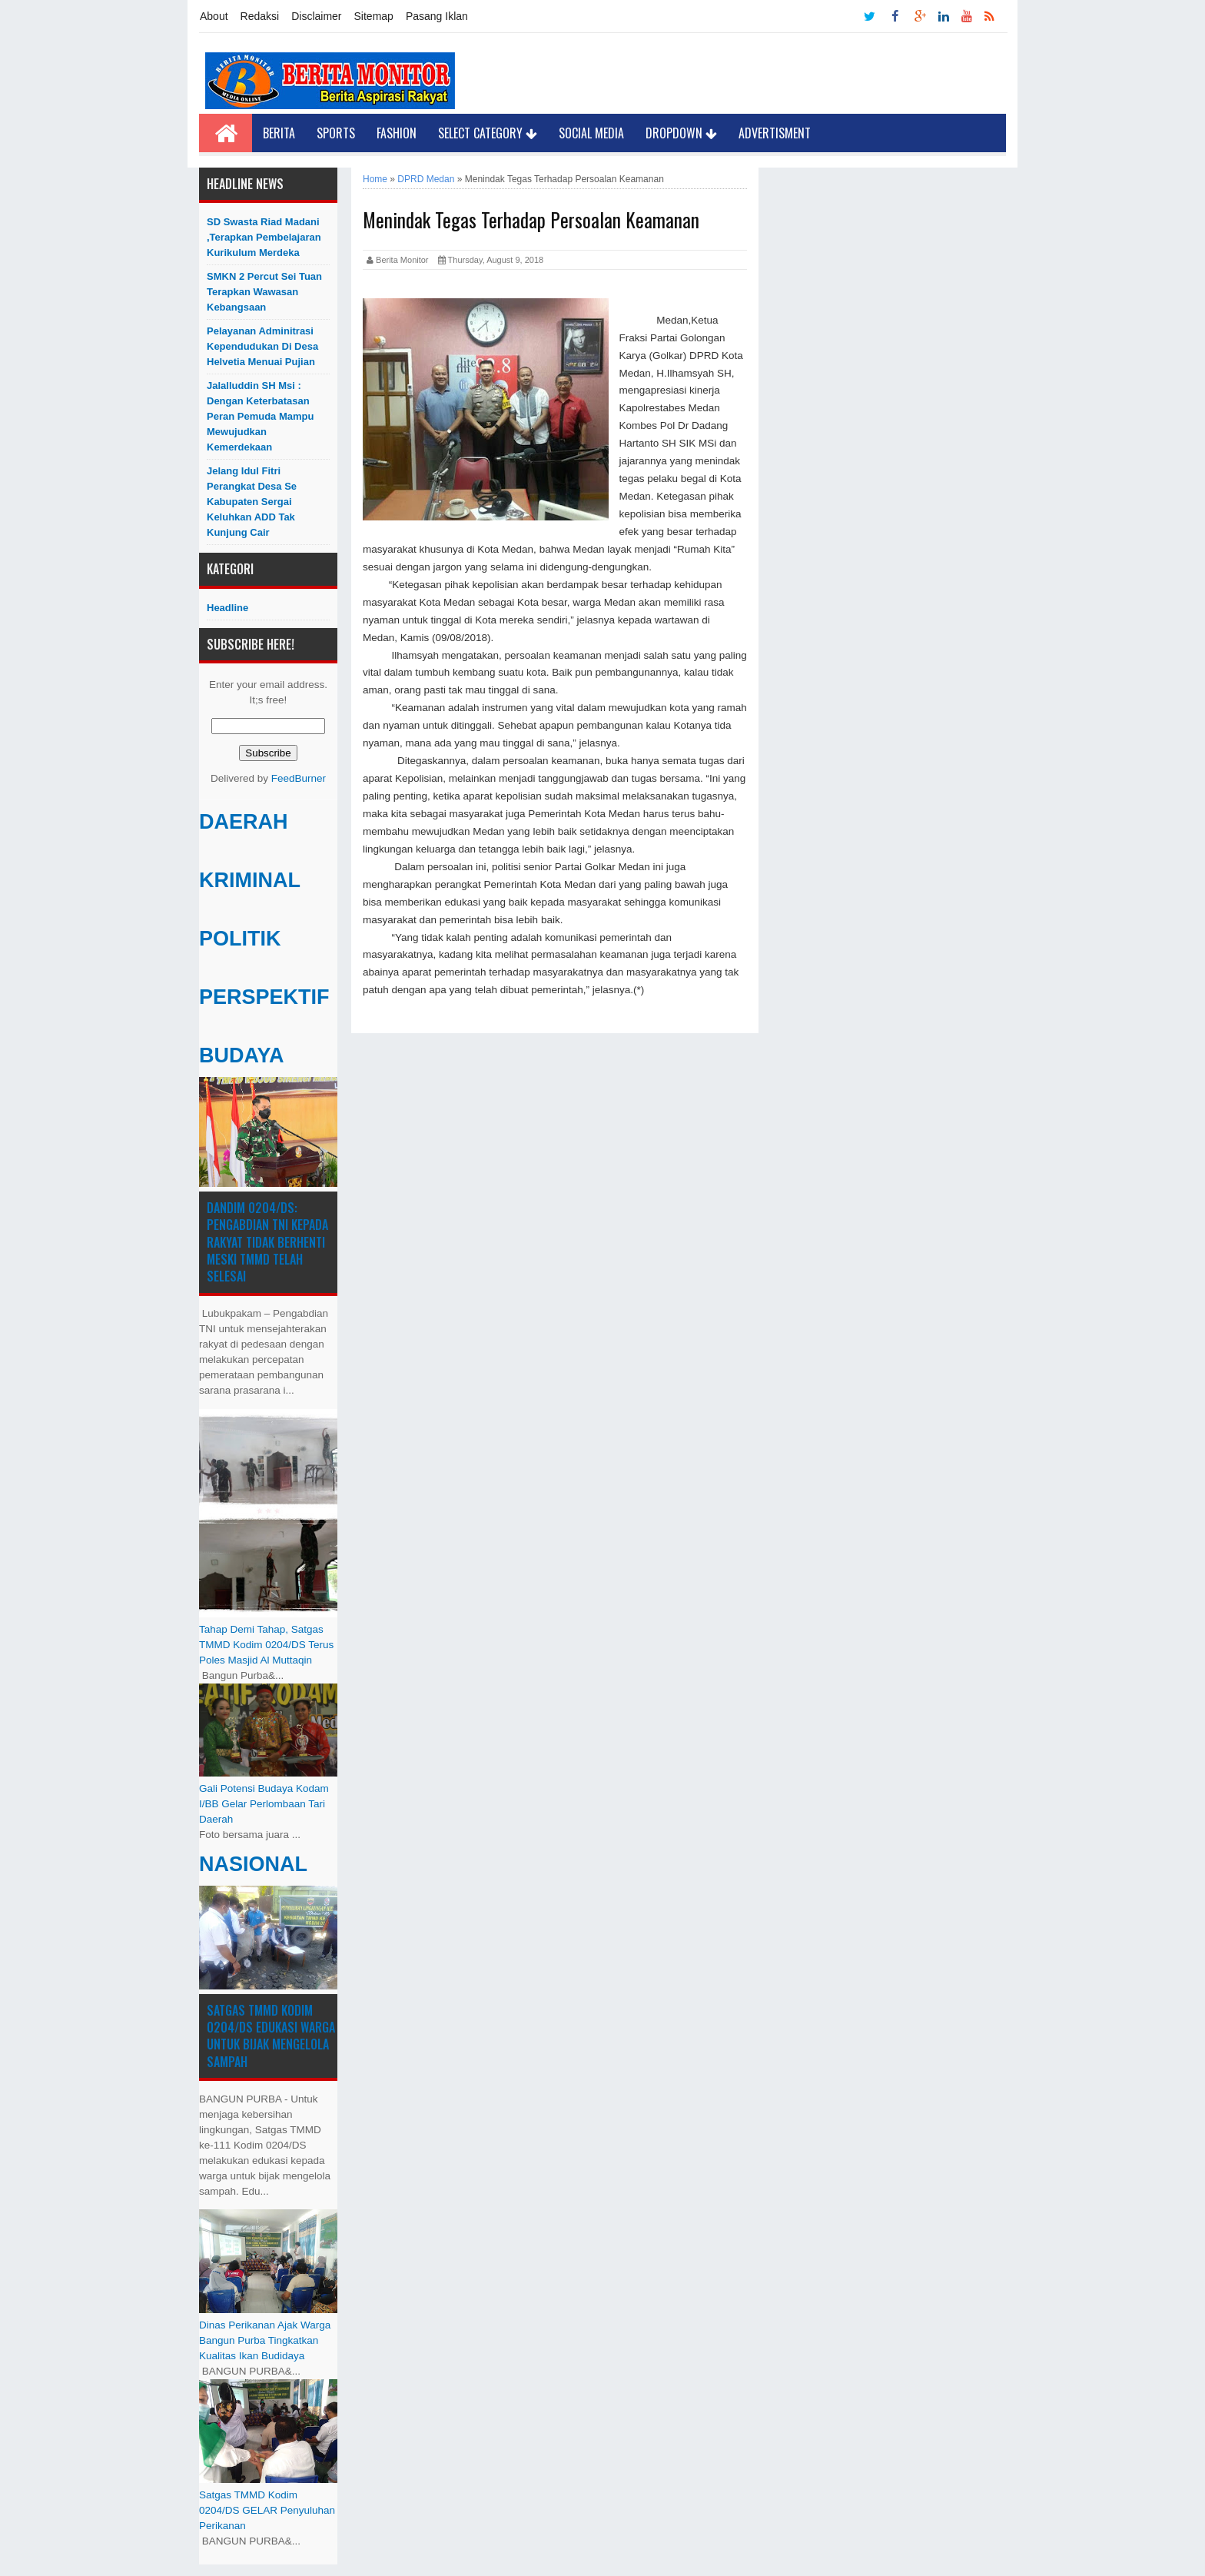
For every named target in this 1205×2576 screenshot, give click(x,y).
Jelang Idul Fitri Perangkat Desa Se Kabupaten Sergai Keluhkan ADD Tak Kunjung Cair (252, 501)
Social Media (591, 133)
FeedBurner (298, 778)
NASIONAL (253, 1864)
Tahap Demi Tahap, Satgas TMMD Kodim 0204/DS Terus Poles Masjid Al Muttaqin (266, 1645)
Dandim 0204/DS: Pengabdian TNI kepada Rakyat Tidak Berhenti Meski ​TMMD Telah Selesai (267, 1242)
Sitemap (373, 16)
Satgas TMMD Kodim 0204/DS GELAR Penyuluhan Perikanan (267, 2510)
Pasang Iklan (437, 16)
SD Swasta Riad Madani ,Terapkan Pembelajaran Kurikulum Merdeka (264, 237)
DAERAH (243, 821)
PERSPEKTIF (264, 997)
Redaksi (260, 16)
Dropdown (681, 133)
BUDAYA (241, 1055)
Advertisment (775, 133)
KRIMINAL (249, 880)
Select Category (487, 133)
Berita (279, 133)
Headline (227, 607)
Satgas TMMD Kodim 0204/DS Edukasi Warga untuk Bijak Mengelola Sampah (271, 2036)
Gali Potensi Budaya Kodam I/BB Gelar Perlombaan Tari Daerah (264, 1804)
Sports (336, 133)
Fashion (397, 133)
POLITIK (240, 938)
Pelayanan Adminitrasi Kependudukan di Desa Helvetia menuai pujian (262, 346)
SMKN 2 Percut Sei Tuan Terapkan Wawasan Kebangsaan (264, 292)
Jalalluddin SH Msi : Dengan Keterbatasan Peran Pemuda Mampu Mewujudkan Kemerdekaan (260, 416)
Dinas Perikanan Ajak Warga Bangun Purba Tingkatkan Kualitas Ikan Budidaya (264, 2340)
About (214, 16)
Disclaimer (316, 16)
